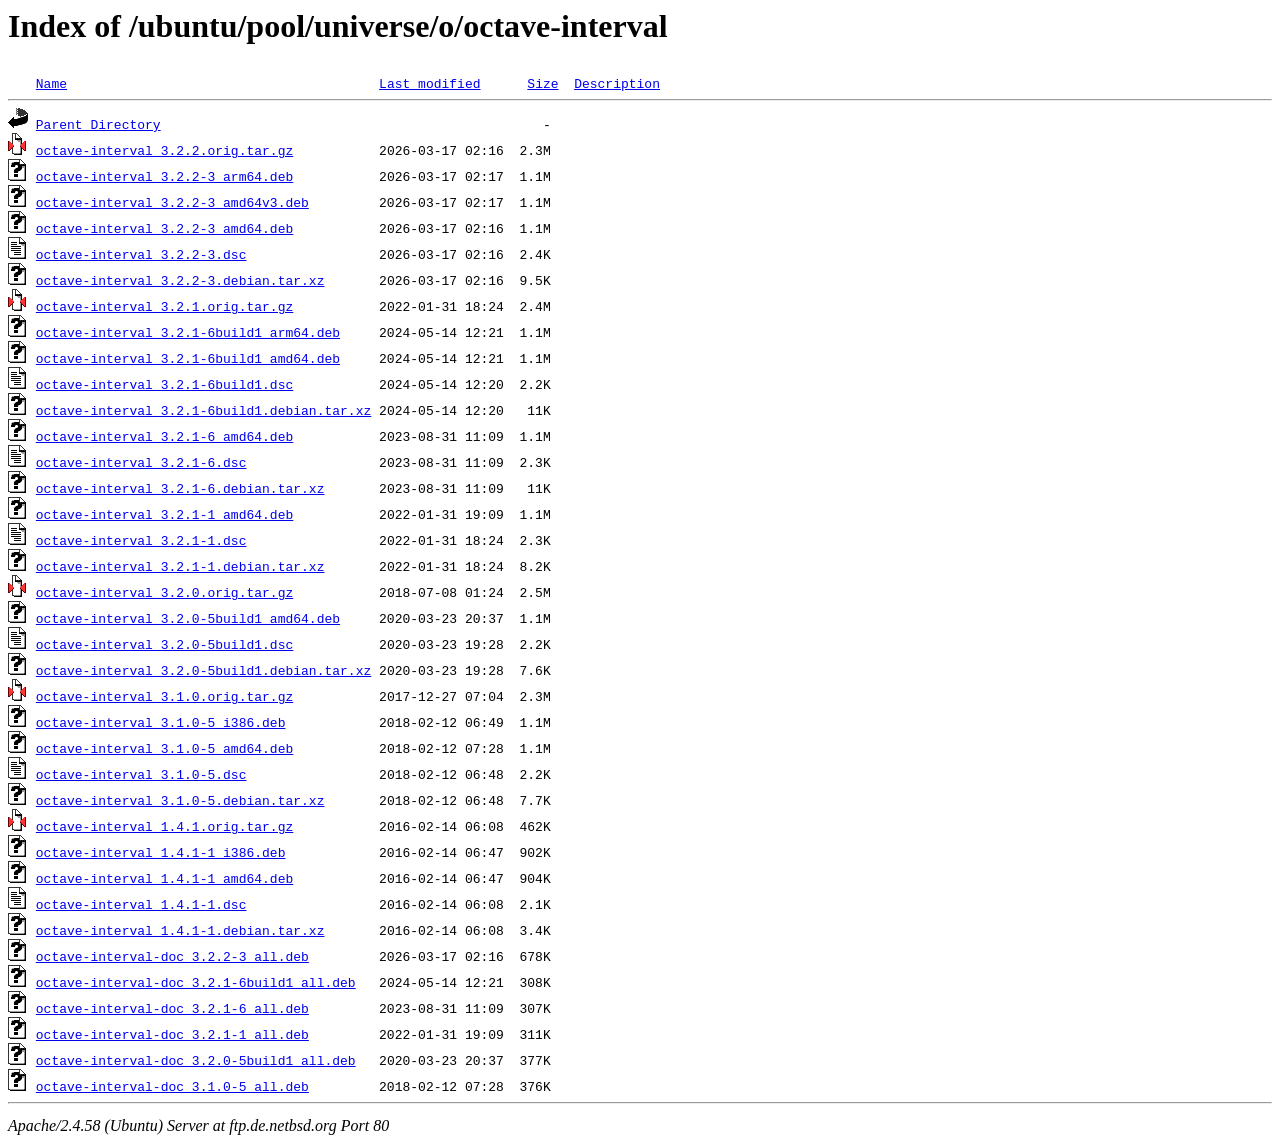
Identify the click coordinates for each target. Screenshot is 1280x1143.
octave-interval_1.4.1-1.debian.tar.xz (180, 930)
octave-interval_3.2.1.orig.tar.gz (164, 306)
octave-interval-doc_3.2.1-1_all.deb (172, 1034)
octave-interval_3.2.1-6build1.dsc (164, 384)
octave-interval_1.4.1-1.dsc (141, 904)
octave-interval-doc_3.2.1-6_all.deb (172, 1008)
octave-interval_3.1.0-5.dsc (141, 774)
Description (617, 83)
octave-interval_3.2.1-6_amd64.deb (164, 436)
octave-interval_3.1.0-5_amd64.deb (164, 748)
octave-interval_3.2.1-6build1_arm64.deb (188, 332)
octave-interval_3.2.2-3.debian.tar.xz (180, 280)
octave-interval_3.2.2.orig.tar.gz (164, 150)
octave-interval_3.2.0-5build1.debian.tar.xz (203, 670)
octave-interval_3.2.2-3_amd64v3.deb (172, 202)
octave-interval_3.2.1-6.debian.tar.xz (180, 488)
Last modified (429, 83)
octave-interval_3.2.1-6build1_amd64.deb (188, 358)
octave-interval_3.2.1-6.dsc (141, 462)
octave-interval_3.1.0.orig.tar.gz (164, 696)
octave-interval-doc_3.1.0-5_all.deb (172, 1086)
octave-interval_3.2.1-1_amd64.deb (164, 514)
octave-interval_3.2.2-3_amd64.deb (164, 228)
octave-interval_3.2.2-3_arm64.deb (164, 176)
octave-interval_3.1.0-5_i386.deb (161, 722)
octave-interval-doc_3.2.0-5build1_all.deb (196, 1060)
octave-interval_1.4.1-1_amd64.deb (164, 878)
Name (51, 83)
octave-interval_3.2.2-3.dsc (141, 254)
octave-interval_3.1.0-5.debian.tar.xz (180, 800)
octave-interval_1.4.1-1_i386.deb (161, 852)
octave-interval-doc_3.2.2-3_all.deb (172, 956)
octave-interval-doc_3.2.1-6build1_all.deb (196, 982)
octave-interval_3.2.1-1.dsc (141, 540)
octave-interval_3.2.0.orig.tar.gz (164, 592)
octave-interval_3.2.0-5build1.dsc (164, 644)
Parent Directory (98, 124)
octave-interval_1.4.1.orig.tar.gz (164, 826)
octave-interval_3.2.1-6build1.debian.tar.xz (203, 410)
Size (542, 83)
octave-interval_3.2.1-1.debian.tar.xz (180, 566)
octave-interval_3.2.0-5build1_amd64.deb (188, 618)
